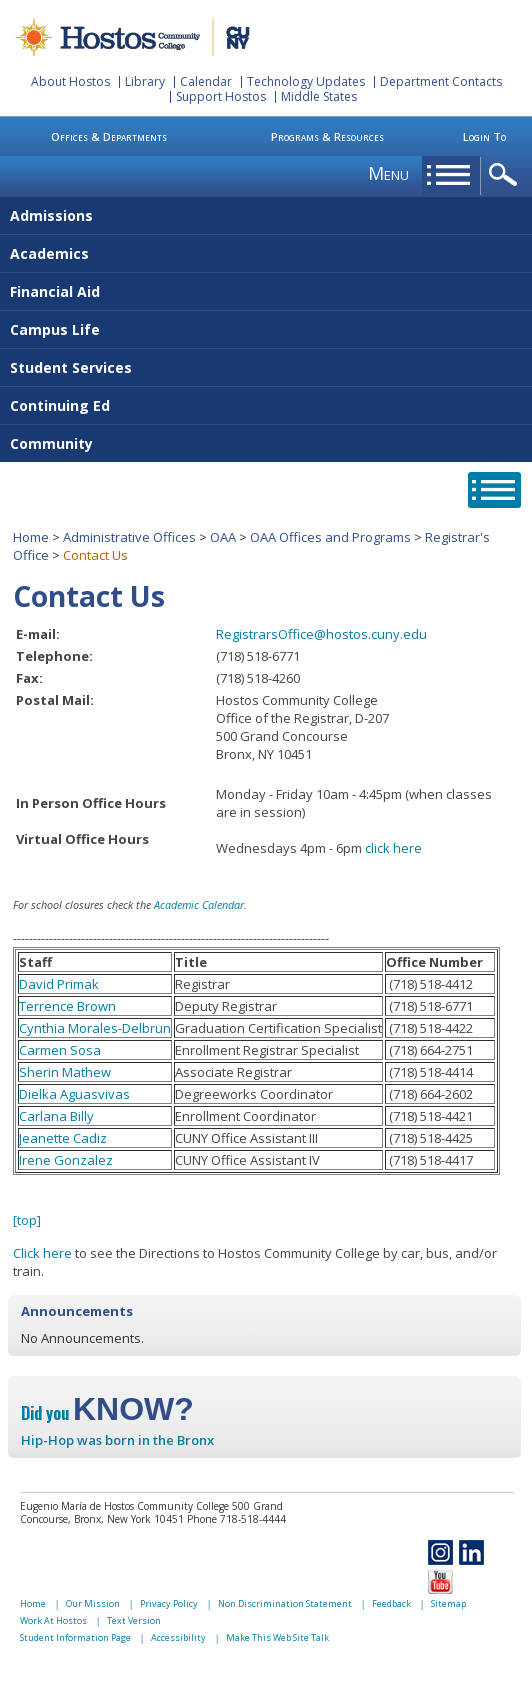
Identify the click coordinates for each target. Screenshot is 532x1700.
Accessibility (178, 1637)
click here (393, 848)
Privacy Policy (169, 1603)
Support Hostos (221, 96)
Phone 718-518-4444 (236, 1519)
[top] (27, 1220)
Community (51, 443)
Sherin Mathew (65, 1072)
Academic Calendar (199, 904)
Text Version (134, 1620)
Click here (42, 1253)
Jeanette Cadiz (63, 1138)
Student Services (71, 367)
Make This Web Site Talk (277, 1637)
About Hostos (70, 81)
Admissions (51, 215)
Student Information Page (75, 1637)
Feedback (391, 1603)
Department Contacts (441, 81)
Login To (484, 136)
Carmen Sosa (60, 1050)
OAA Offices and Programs (330, 537)
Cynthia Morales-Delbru (91, 1028)
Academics (49, 253)
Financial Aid (55, 291)
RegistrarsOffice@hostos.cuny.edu (321, 634)
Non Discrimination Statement (285, 1603)
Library (145, 81)
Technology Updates (306, 81)
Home (31, 537)
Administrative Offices (129, 537)
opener (506, 175)
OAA (223, 537)
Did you (107, 1413)
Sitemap (448, 1603)
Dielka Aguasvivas (74, 1094)
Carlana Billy (56, 1116)
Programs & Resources (327, 136)
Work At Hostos (53, 1620)
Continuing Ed (60, 405)
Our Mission (93, 1603)
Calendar (206, 81)
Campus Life (55, 329)
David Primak (59, 984)
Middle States (319, 96)
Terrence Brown (67, 1006)
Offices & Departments (109, 136)
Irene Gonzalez (66, 1160)
